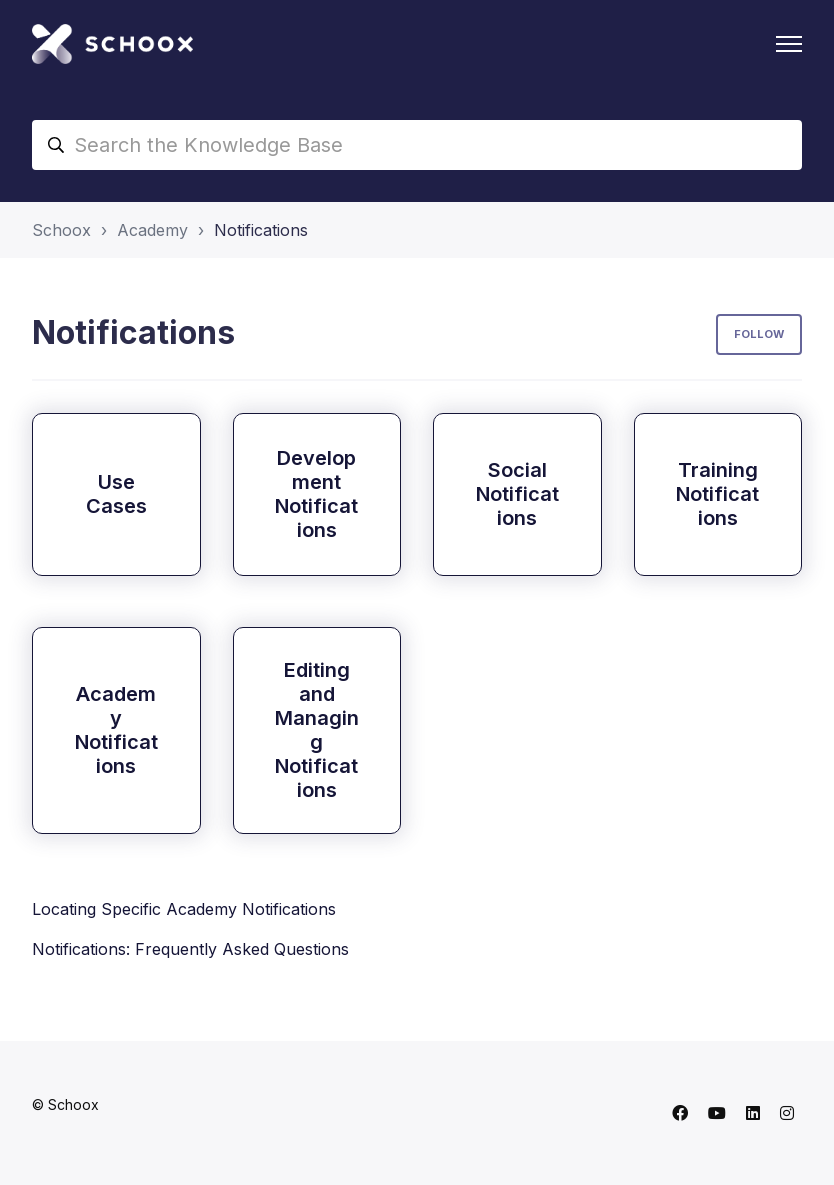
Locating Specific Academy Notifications (184, 909)
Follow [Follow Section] (759, 334)
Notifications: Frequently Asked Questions (190, 949)
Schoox (61, 230)
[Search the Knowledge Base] (417, 145)
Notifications (261, 230)
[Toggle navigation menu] (789, 44)
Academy (152, 230)
